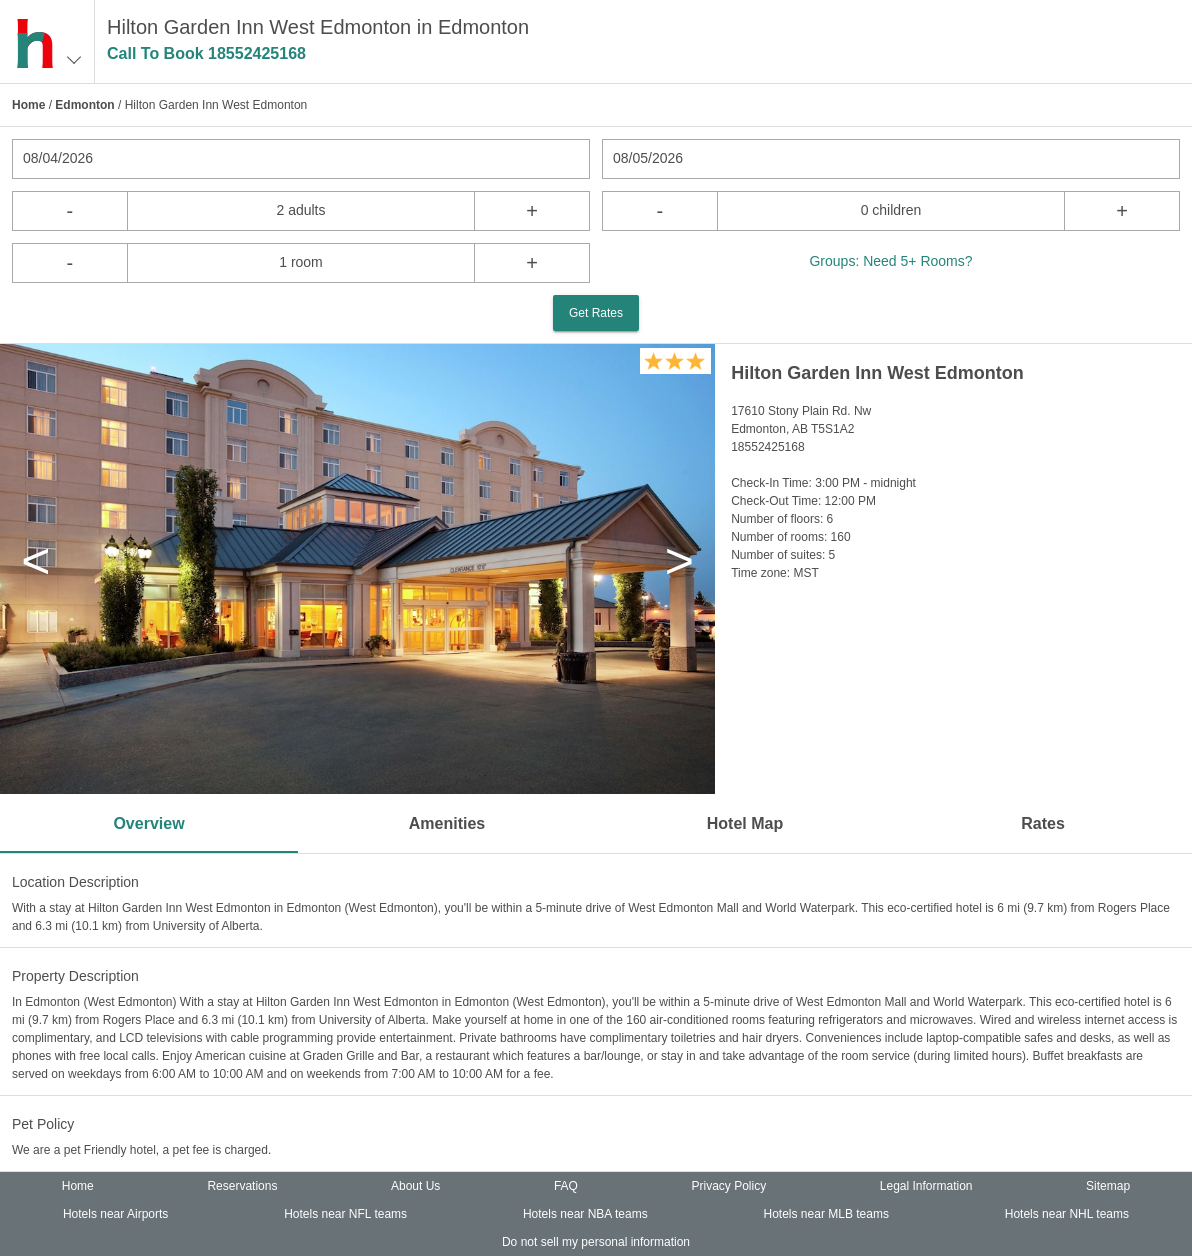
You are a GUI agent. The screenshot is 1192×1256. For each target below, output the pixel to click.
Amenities (447, 823)
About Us (415, 1186)
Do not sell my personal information (596, 1242)
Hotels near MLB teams (826, 1214)
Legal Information (926, 1186)
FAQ (566, 1186)
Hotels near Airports (115, 1214)
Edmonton (84, 105)
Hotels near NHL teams (1067, 1214)
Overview (148, 823)
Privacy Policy (729, 1186)
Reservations (242, 1186)
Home (28, 105)
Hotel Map (745, 823)
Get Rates (596, 313)
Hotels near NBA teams (585, 1214)
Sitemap (1108, 1186)
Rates (1043, 823)
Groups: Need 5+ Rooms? (890, 261)
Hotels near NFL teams (345, 1214)
